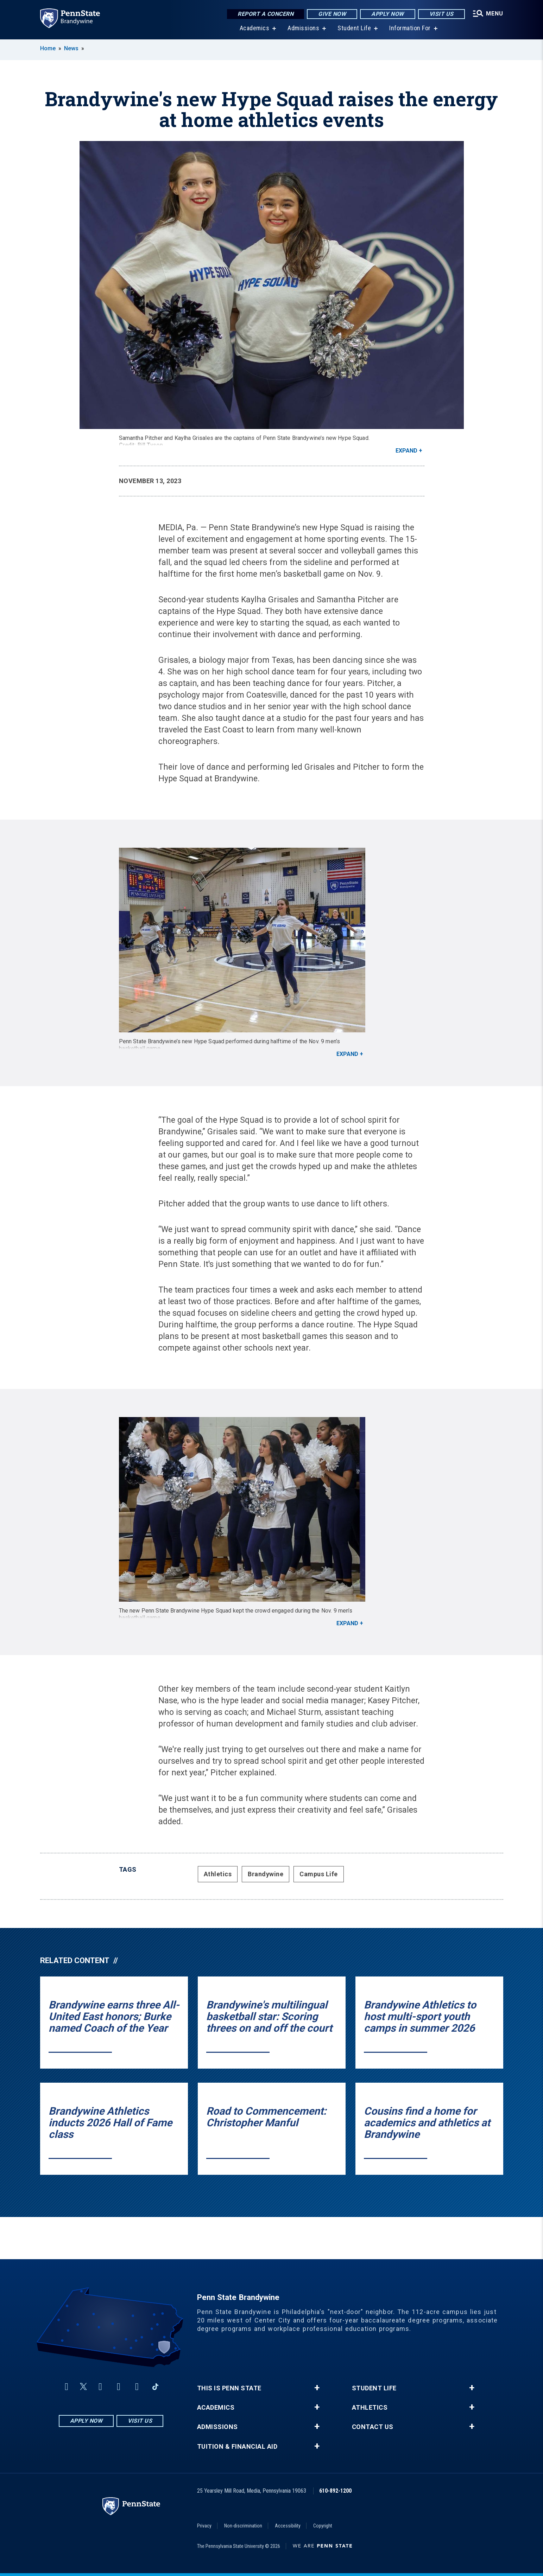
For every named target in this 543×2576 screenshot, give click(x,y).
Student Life (354, 28)
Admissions (303, 28)
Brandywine (265, 1874)
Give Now (332, 14)
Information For (410, 28)
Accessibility (288, 2526)
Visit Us (441, 14)
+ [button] (317, 2388)
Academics (255, 28)
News (71, 48)
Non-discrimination (243, 2526)
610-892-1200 (335, 2490)
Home (48, 48)
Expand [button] (406, 450)
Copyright (322, 2526)
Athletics (218, 1874)
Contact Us (372, 2426)
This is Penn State (229, 2388)
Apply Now (387, 14)
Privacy (204, 2526)
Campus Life (318, 1874)
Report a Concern (265, 14)
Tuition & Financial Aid (237, 2446)
